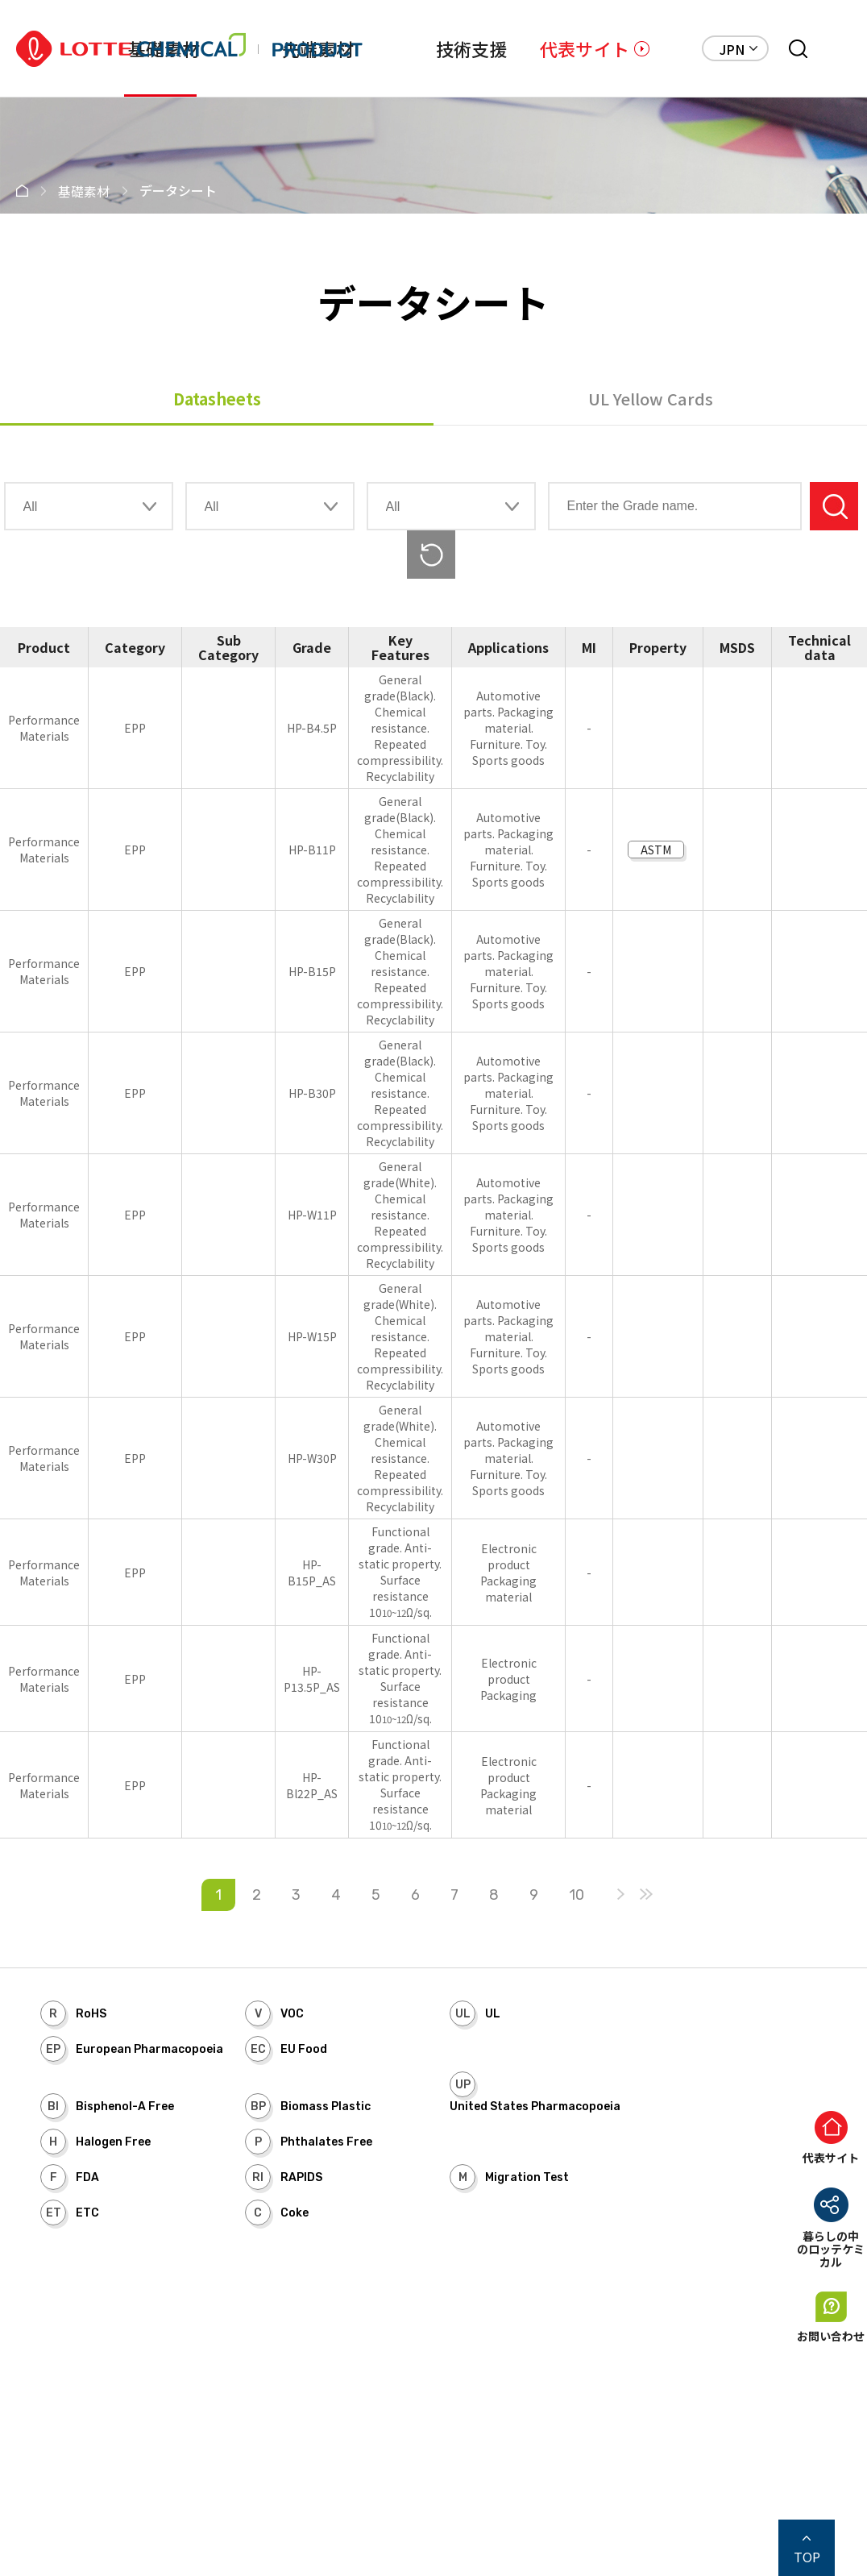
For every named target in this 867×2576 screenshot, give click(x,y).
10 (576, 1895)
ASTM (656, 849)
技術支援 (472, 48)
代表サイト (584, 48)
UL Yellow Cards (650, 398)
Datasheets (217, 398)
